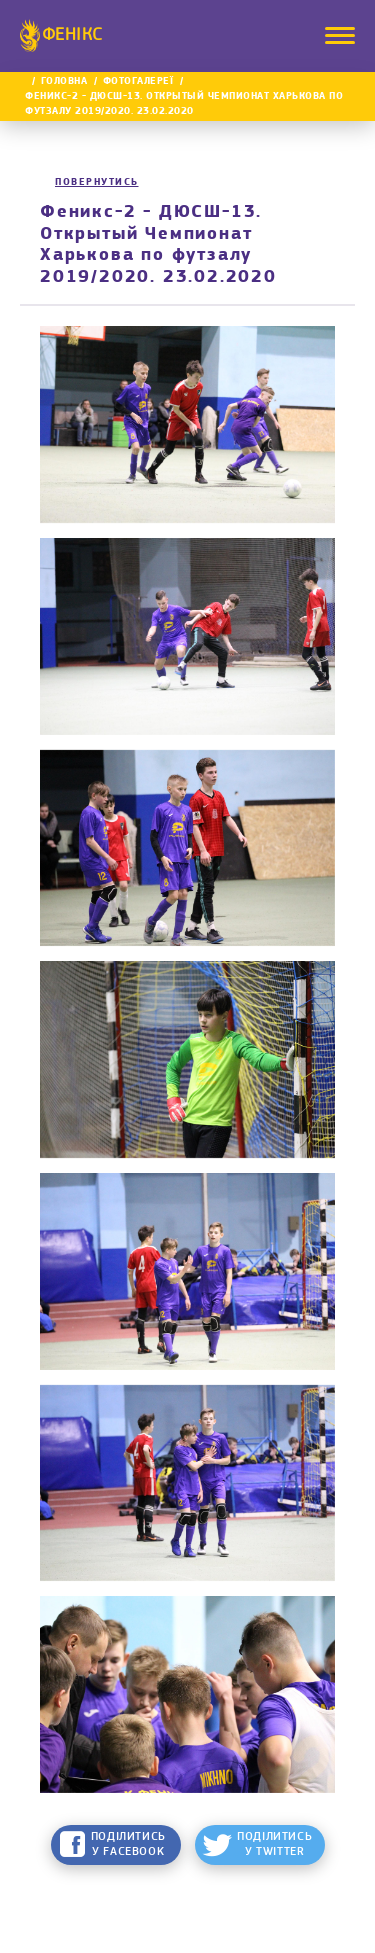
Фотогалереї (138, 81)
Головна (64, 81)
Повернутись (97, 182)
